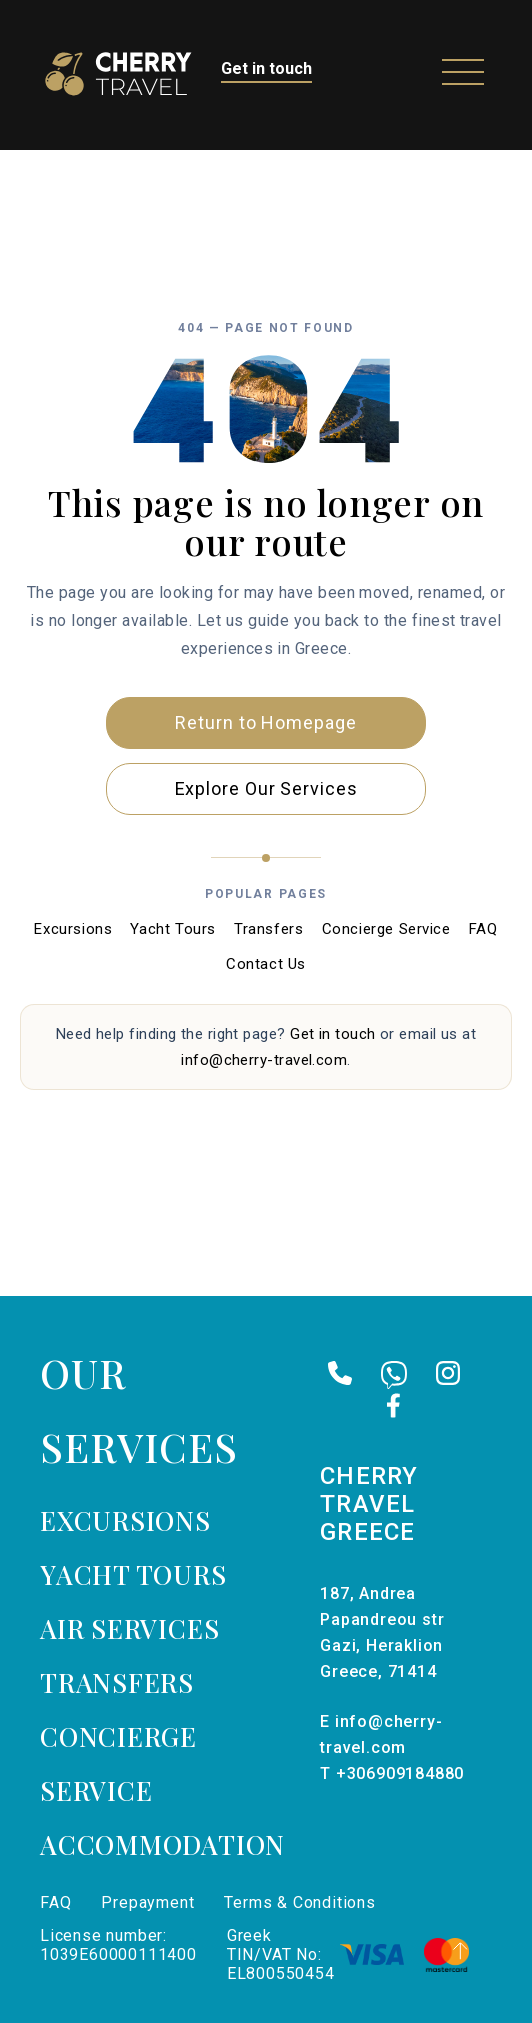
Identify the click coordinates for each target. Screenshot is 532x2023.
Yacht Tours (173, 929)
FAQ (483, 929)
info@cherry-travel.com (264, 1060)
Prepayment (147, 1902)
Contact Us (266, 964)
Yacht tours (133, 1574)
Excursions (73, 929)
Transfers (268, 929)
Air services (129, 1628)
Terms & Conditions (299, 1902)
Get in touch (266, 68)
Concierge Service (386, 929)
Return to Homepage (265, 722)
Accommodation (162, 1844)
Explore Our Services (266, 788)
